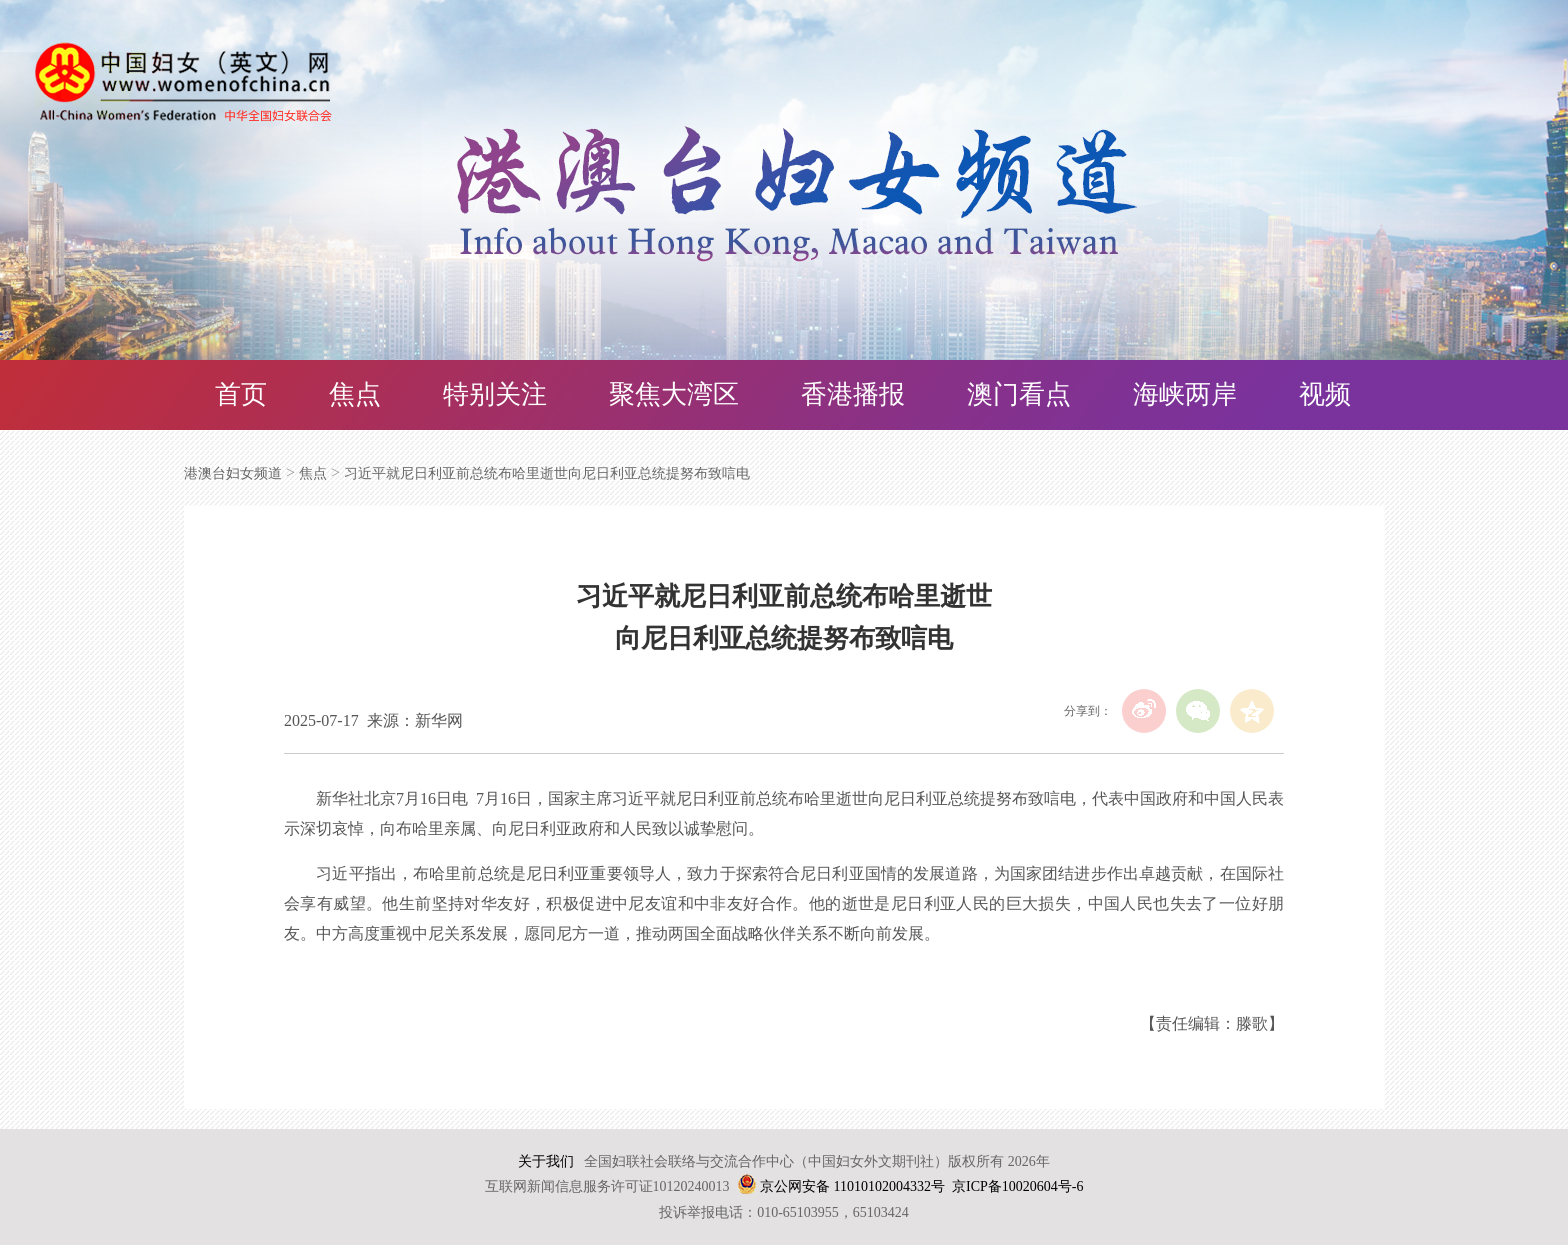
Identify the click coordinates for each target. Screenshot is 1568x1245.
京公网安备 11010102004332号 (852, 1186)
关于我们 (546, 1161)
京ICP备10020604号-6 (1017, 1186)
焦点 (355, 394)
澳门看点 (1019, 394)
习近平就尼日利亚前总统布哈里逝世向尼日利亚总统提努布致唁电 (547, 473)
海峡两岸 (1185, 394)
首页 (241, 394)
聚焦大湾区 (674, 394)
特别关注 (495, 394)
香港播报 (853, 394)
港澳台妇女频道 (233, 473)
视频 (1325, 394)
